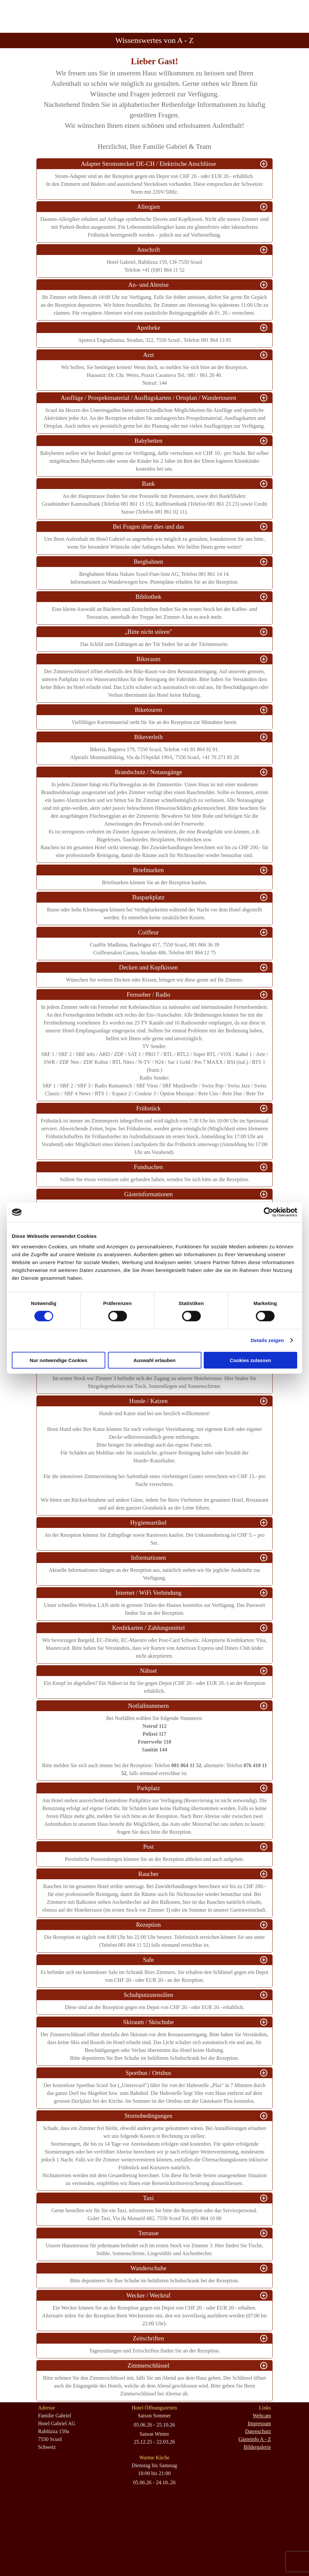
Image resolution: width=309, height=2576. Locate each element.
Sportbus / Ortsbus (148, 2072)
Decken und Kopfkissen (148, 967)
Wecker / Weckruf (148, 2295)
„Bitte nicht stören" (148, 631)
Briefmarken (148, 870)
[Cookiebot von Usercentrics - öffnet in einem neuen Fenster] (268, 1212)
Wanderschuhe (148, 2268)
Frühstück (148, 1108)
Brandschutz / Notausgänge (148, 772)
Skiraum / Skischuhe (148, 2022)
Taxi (148, 2198)
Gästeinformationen (148, 1194)
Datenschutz (258, 2431)
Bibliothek (148, 596)
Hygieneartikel (148, 1522)
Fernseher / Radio (148, 994)
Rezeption (148, 1924)
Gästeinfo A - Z (254, 2439)
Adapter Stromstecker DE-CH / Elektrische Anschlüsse (148, 163)
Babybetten (148, 440)
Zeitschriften (148, 2338)
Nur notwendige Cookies (59, 1360)
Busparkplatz (148, 897)
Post (148, 1846)
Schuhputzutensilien (148, 1994)
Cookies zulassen (250, 1360)
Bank (148, 483)
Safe (148, 1959)
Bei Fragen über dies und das (148, 526)
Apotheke (148, 327)
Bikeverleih (148, 736)
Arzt (148, 354)
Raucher (148, 1873)
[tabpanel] (154, 103)
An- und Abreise (148, 284)
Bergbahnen (148, 561)
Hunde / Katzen (148, 1400)
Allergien (148, 206)
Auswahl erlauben (154, 1360)
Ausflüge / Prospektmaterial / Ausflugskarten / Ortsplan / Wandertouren (148, 397)
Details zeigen (267, 1340)
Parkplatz (148, 1788)
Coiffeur (148, 932)
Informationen (148, 1557)
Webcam (262, 2415)
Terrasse (148, 2233)
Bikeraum (148, 658)
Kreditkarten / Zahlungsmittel (148, 1627)
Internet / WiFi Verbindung (148, 1592)
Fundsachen (148, 1166)
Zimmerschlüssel (148, 2365)
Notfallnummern (148, 1705)
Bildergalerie (257, 2447)
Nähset (148, 1670)
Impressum (259, 2423)
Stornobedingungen (148, 2115)
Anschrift (148, 249)
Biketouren (148, 709)
